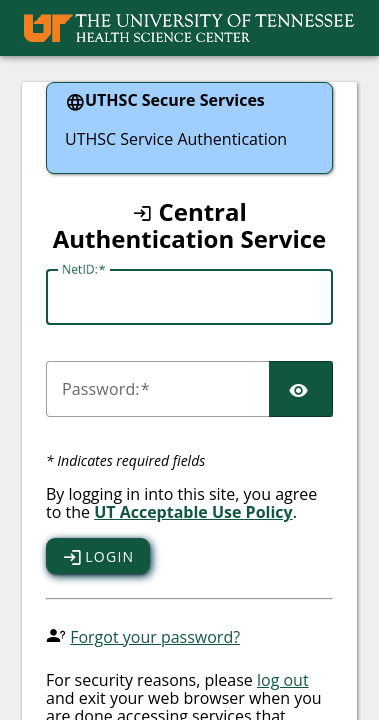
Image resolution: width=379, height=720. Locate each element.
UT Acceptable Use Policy (193, 512)
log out (283, 680)
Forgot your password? (155, 637)
